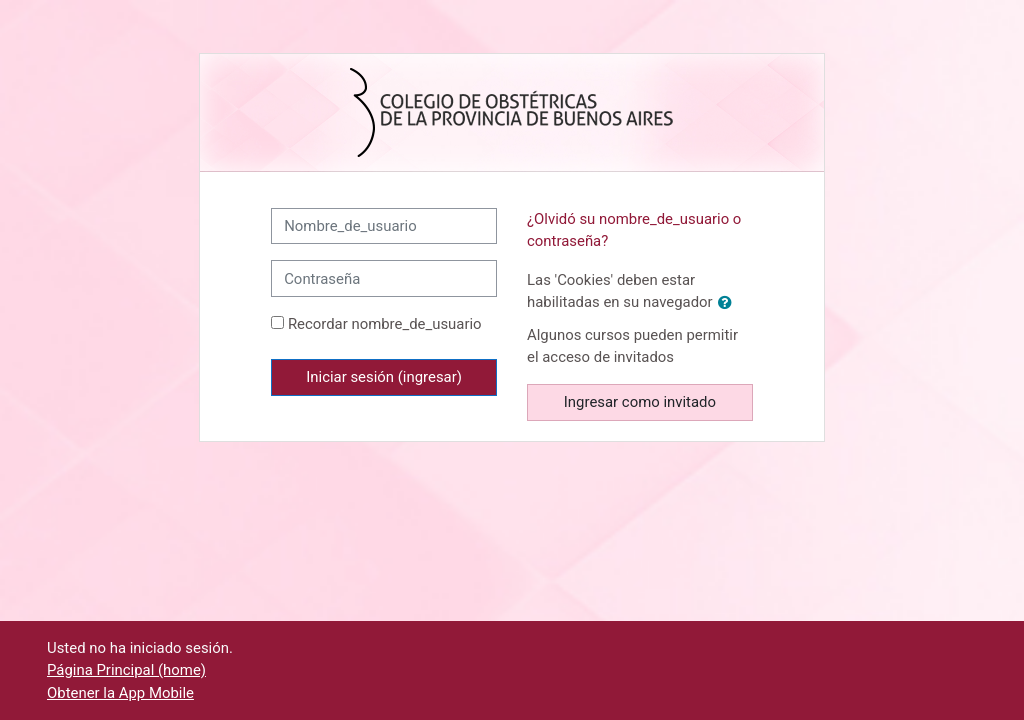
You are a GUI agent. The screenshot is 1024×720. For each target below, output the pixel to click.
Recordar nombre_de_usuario (385, 324)
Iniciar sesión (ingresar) (384, 377)
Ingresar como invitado (640, 402)
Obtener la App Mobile (120, 693)
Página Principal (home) (126, 670)
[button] (729, 303)
